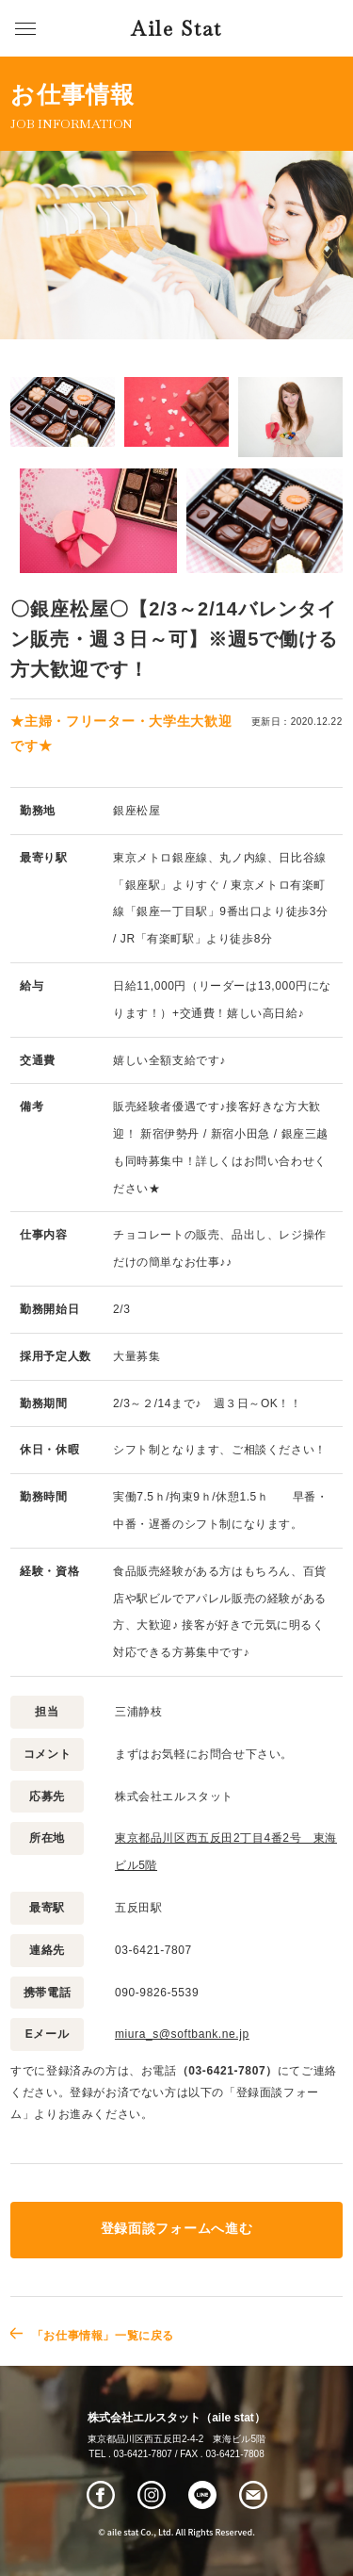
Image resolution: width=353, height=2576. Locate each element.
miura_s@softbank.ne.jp (182, 2034)
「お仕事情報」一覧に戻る (103, 2335)
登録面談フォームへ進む (176, 2229)
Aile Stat (176, 28)
